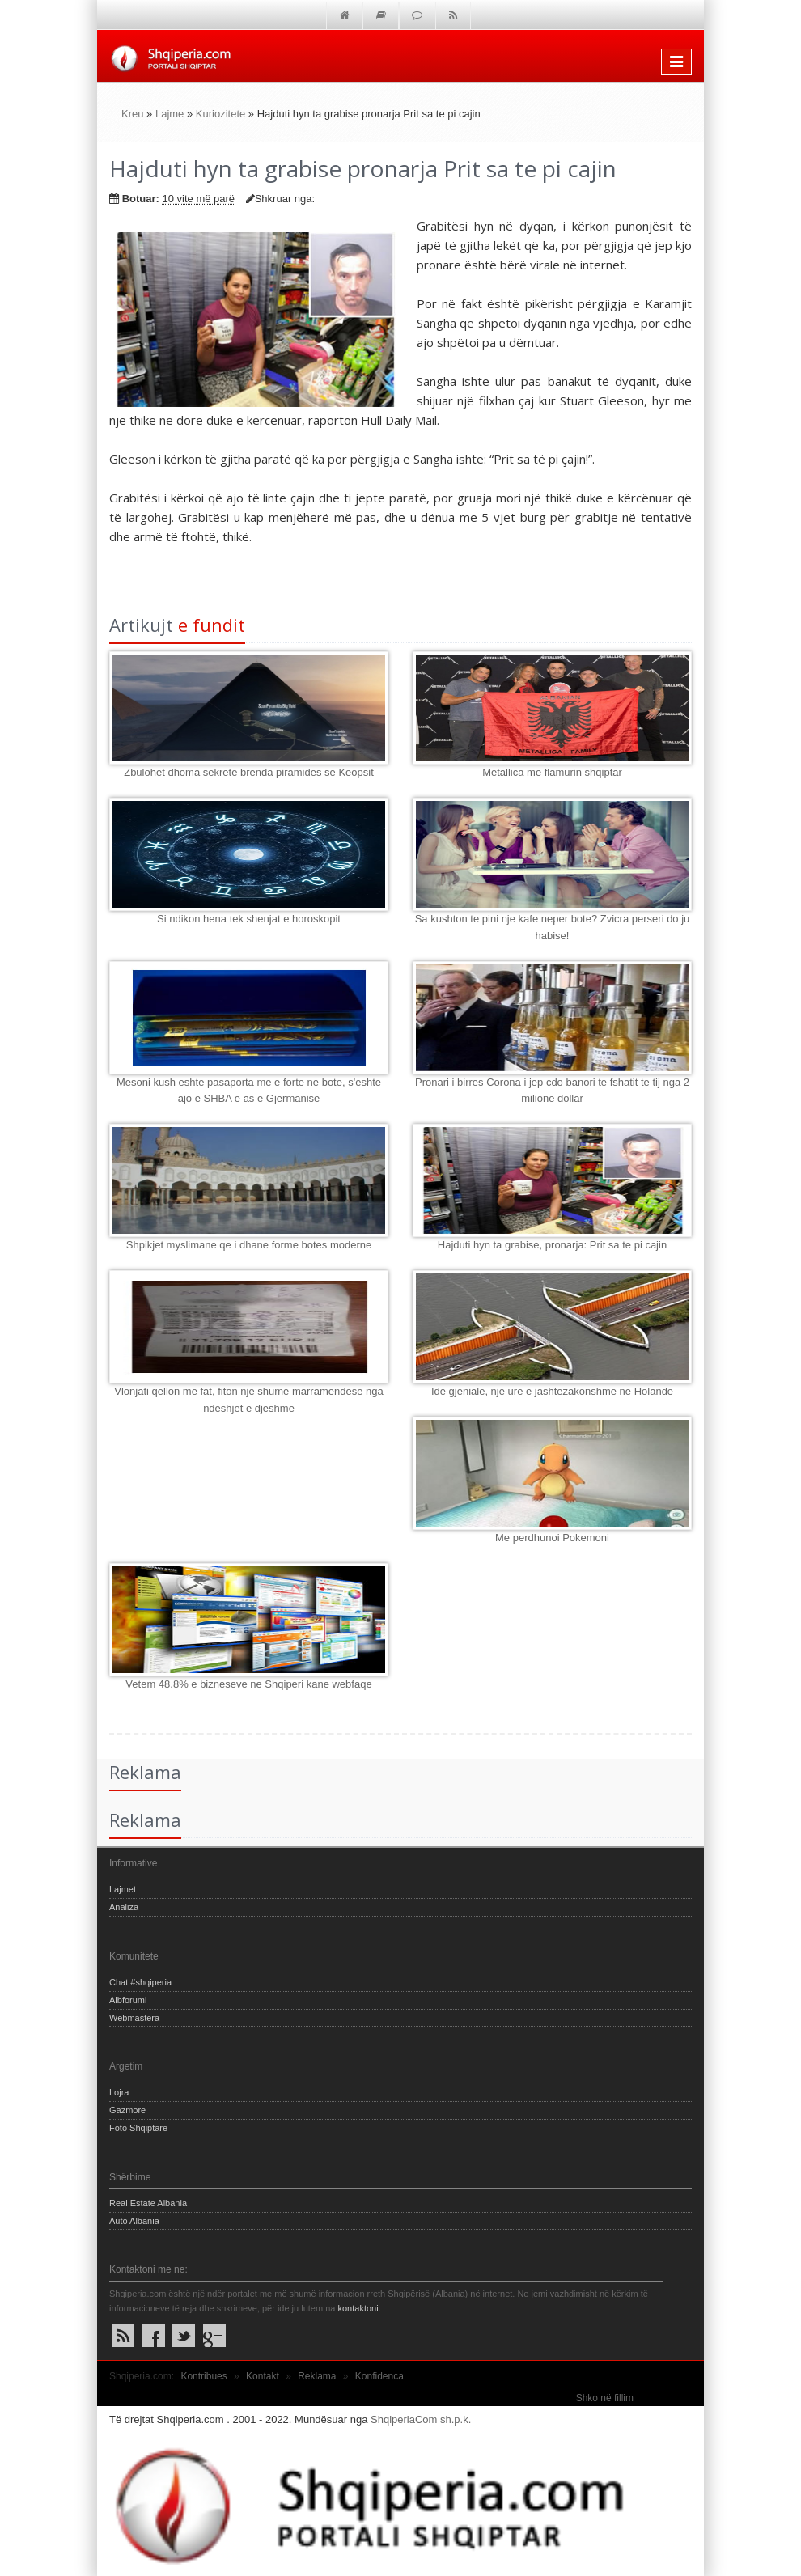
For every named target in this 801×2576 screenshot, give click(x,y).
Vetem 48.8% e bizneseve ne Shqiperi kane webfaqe (248, 1684)
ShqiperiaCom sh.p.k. (421, 2419)
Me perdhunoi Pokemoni (552, 1538)
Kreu (132, 114)
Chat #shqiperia (140, 1982)
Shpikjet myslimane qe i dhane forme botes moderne (249, 1245)
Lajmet (122, 1889)
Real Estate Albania (148, 2203)
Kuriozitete (220, 114)
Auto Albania (134, 2221)
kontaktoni (357, 2308)
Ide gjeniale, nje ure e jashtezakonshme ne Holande (552, 1391)
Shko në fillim (605, 2398)
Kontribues (203, 2376)
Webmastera (134, 2018)
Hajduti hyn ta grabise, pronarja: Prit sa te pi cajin (552, 1245)
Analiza (123, 1907)
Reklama (317, 2376)
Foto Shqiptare (138, 2128)
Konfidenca (379, 2376)
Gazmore (127, 2110)
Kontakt (262, 2376)
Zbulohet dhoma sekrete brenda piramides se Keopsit (249, 772)
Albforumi (127, 2000)
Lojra (119, 2092)
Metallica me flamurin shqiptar (552, 772)
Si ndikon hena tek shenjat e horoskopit (249, 919)
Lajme (169, 114)
